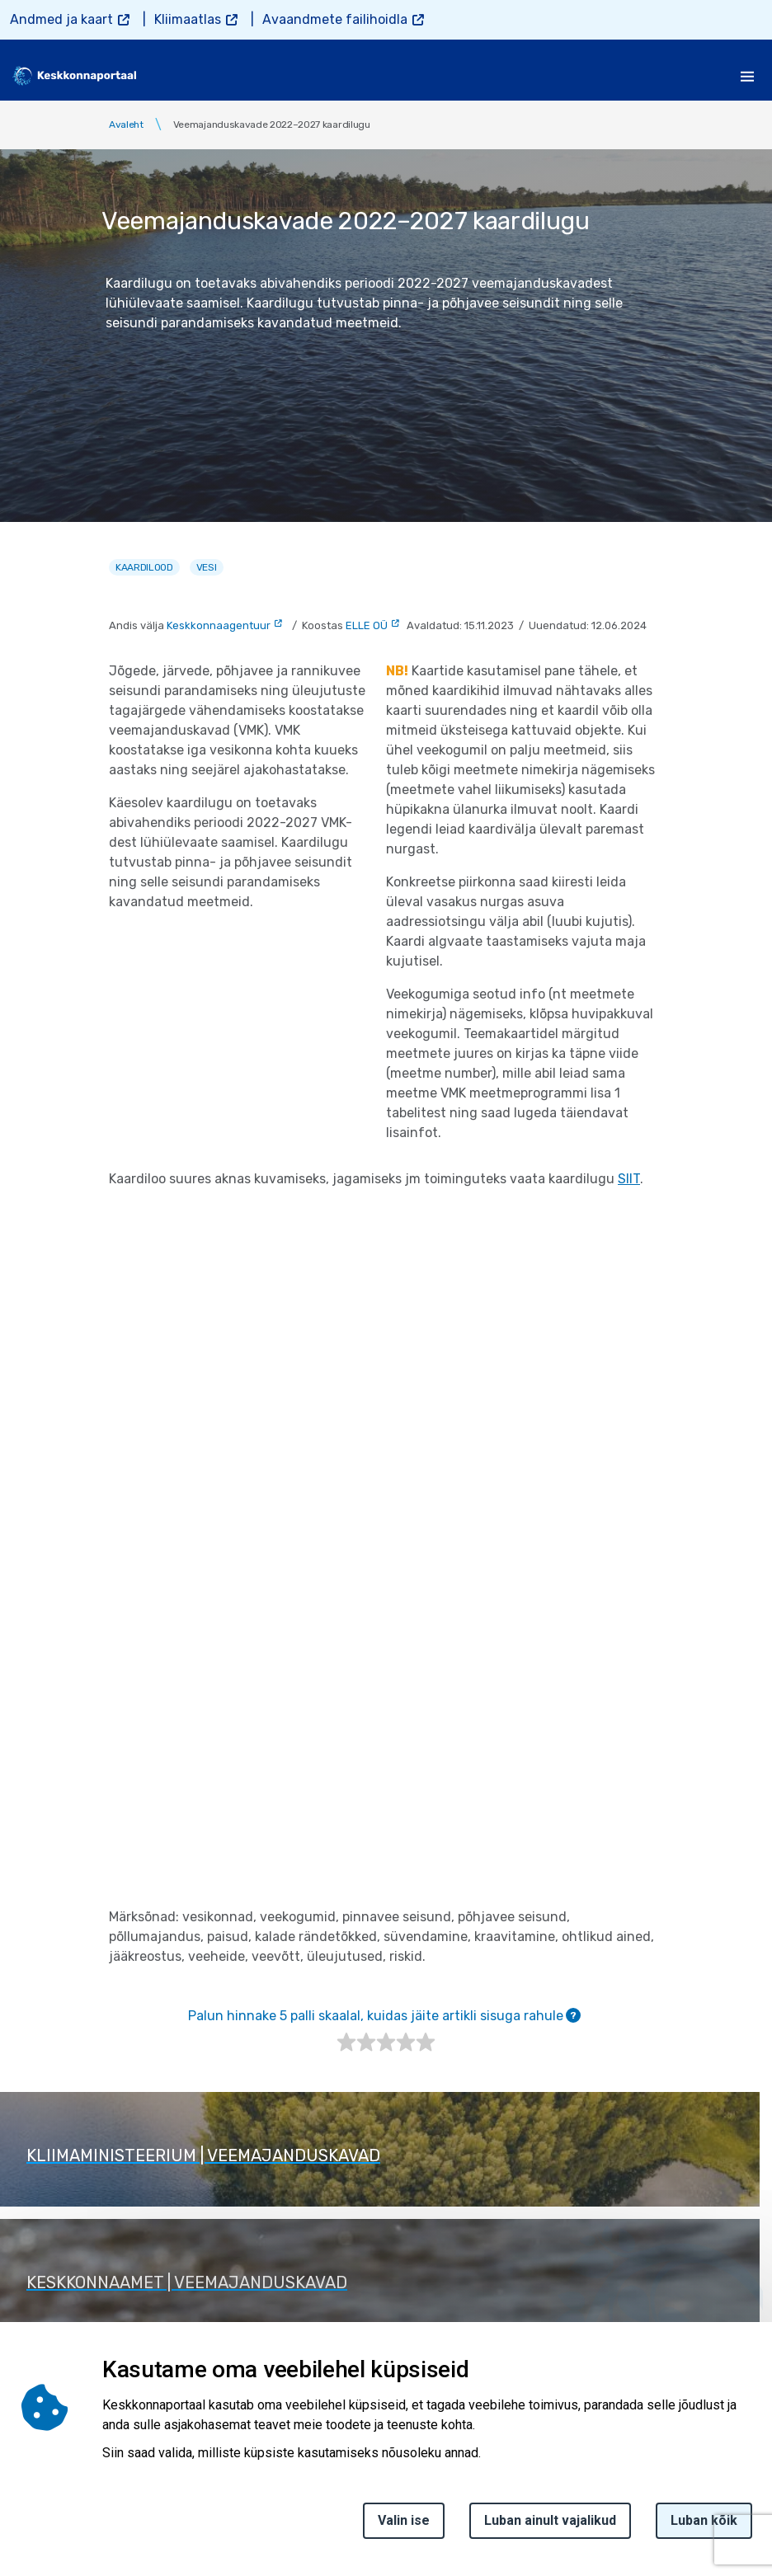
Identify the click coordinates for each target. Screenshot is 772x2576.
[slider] (386, 2042)
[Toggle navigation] (747, 76)
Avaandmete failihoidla (334, 19)
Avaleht (126, 124)
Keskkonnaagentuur (219, 625)
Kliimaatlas (187, 19)
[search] (703, 75)
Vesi (206, 567)
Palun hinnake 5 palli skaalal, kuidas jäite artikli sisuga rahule (384, 2016)
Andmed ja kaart (61, 19)
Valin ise (404, 2520)
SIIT (629, 1179)
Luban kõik (704, 2520)
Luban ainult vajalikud (550, 2520)
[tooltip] (573, 2015)
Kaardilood (144, 567)
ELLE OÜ (367, 625)
